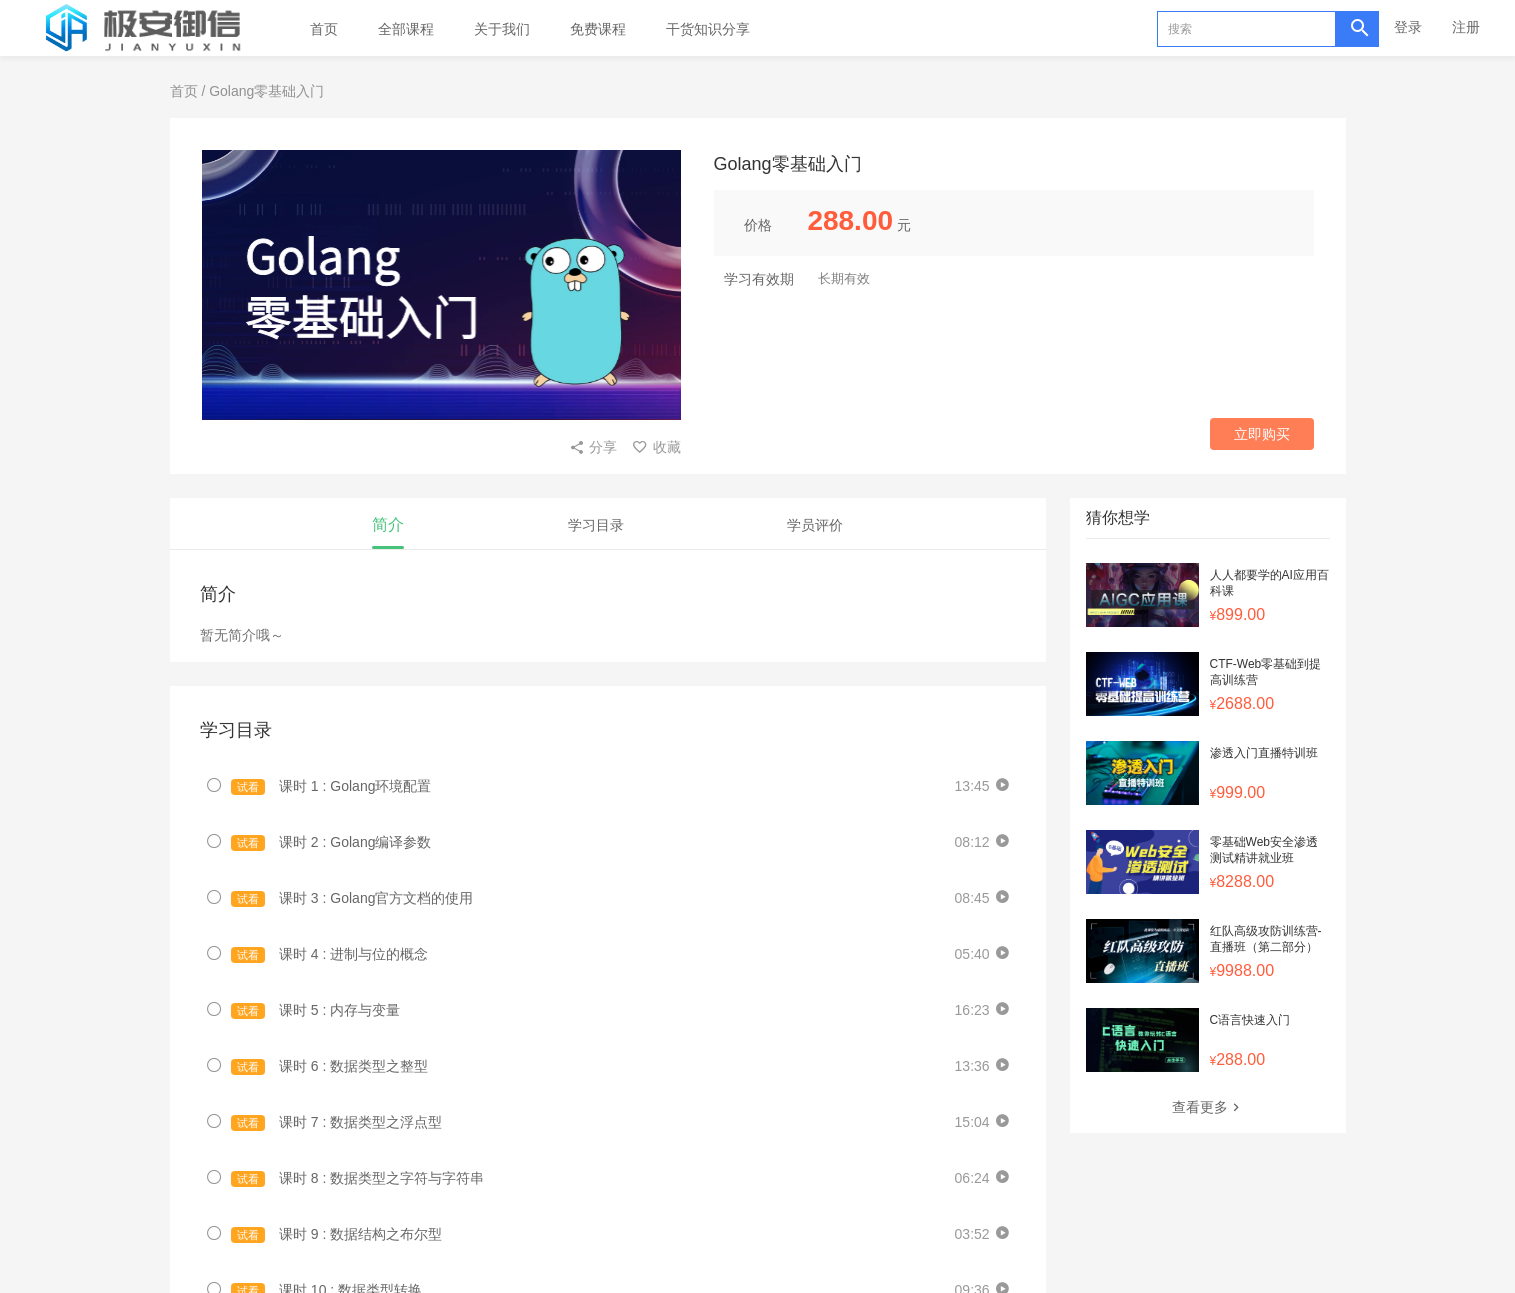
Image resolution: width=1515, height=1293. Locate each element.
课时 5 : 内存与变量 (316, 1010)
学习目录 (596, 525)
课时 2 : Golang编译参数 (331, 842)
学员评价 (815, 525)
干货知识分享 (708, 29)
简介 (388, 524)
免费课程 (598, 29)
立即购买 (1262, 434)
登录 (1408, 27)
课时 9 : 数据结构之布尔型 (337, 1234)
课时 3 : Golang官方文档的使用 (352, 898)
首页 (324, 29)
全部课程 (406, 29)
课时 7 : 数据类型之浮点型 (337, 1122)
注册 (1466, 27)
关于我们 (502, 29)
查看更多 (1208, 1107)
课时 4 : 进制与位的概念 (330, 954)
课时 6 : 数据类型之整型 (330, 1066)
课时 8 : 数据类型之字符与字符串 (358, 1178)
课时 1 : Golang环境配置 (331, 786)
